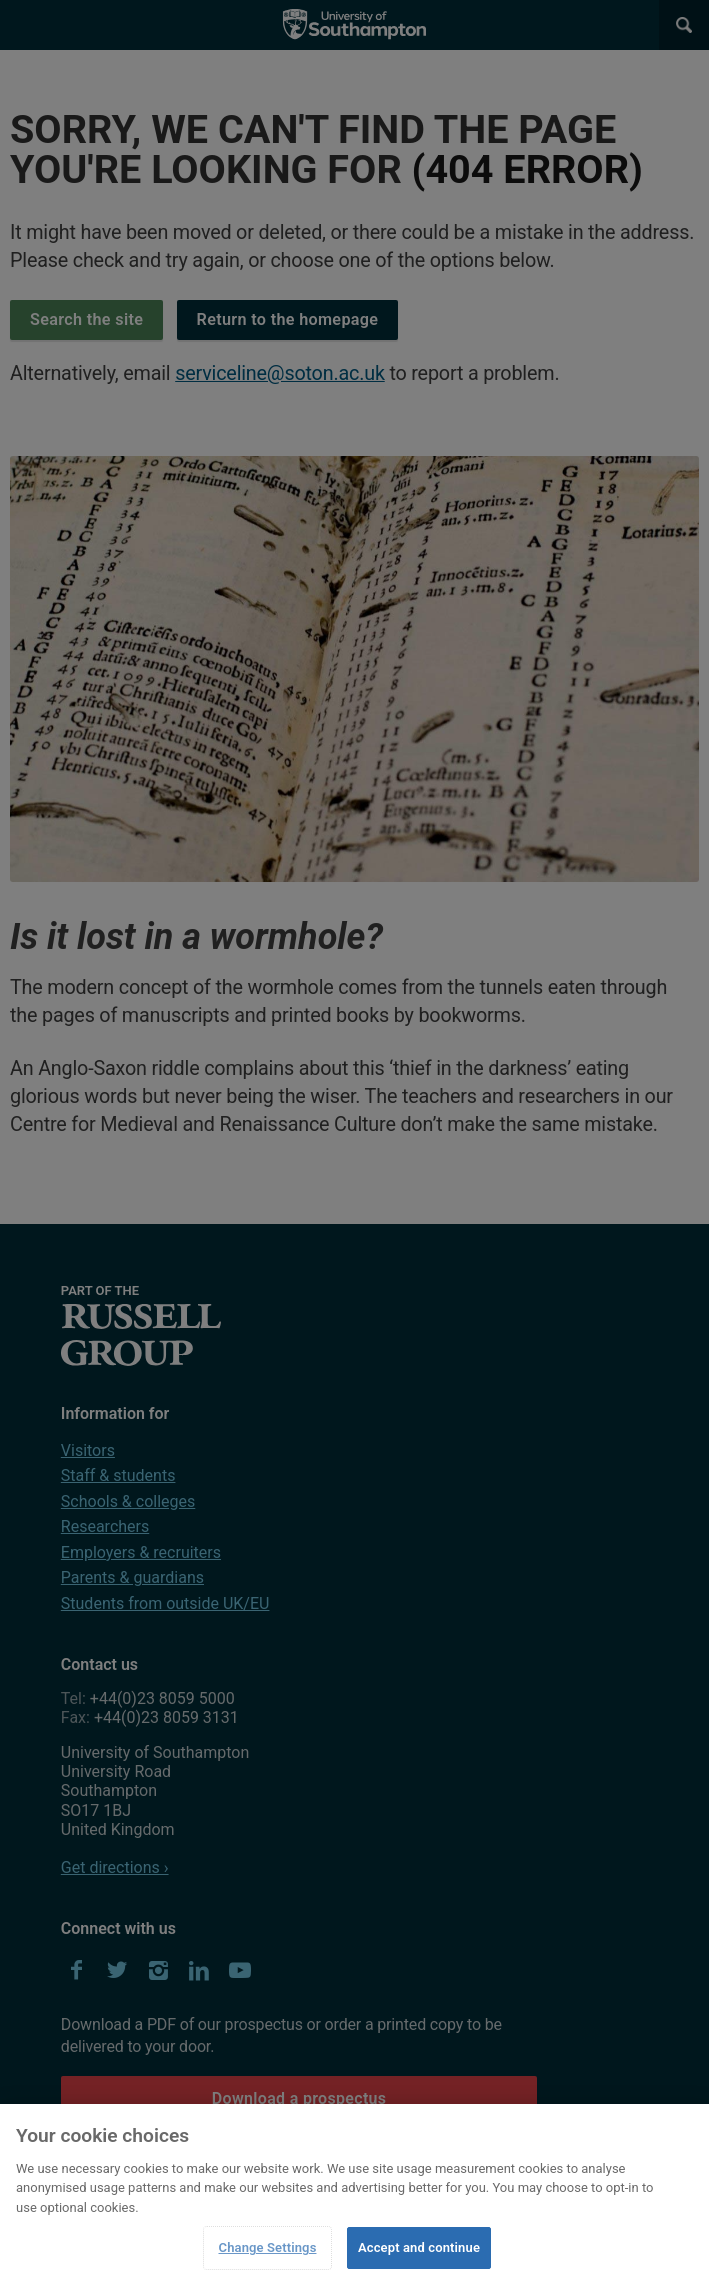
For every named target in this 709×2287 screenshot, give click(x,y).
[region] (354, 2195)
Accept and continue (419, 2247)
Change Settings (268, 2247)
